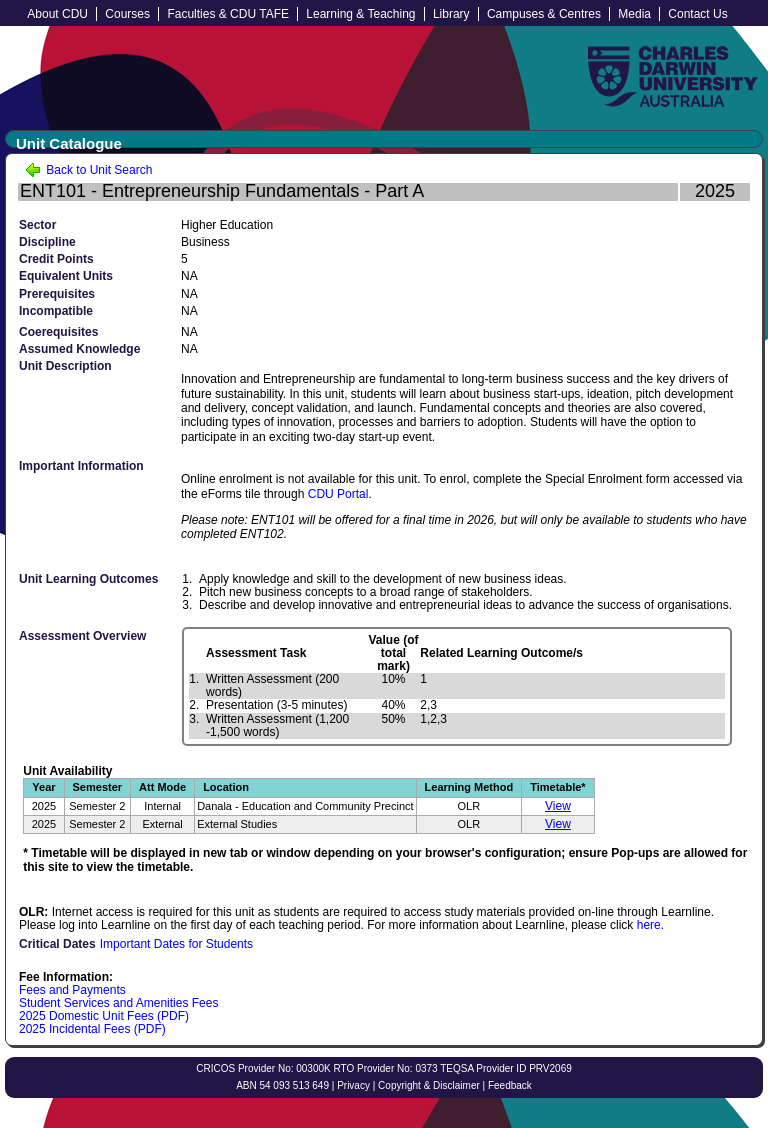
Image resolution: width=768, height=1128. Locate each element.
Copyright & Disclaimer (429, 1085)
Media (634, 14)
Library (451, 14)
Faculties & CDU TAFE (228, 14)
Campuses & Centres (544, 14)
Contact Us (697, 14)
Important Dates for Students (176, 944)
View (558, 806)
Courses (127, 14)
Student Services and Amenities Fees (118, 1003)
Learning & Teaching (360, 14)
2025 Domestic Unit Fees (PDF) (104, 1016)
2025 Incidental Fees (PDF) (92, 1029)
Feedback (510, 1085)
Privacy (353, 1085)
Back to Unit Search (88, 170)
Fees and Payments (72, 990)
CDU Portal (338, 494)
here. (650, 925)
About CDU (57, 14)
